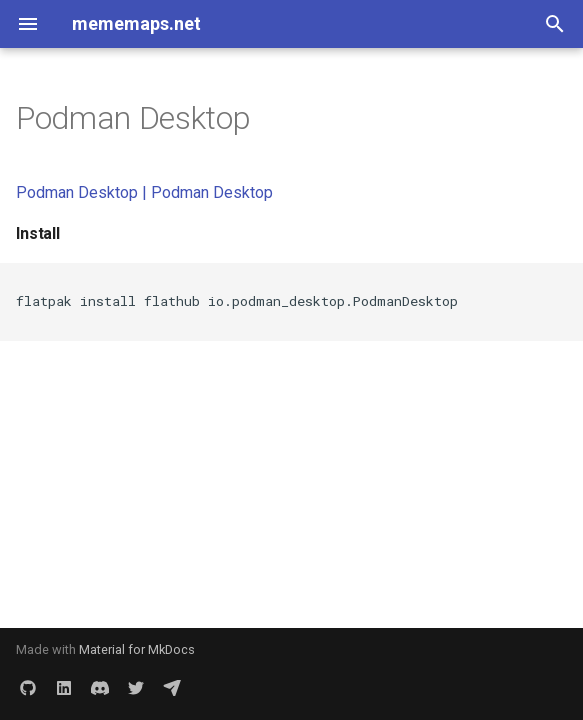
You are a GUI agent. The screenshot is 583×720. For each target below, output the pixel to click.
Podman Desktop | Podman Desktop (144, 192)
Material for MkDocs (137, 649)
